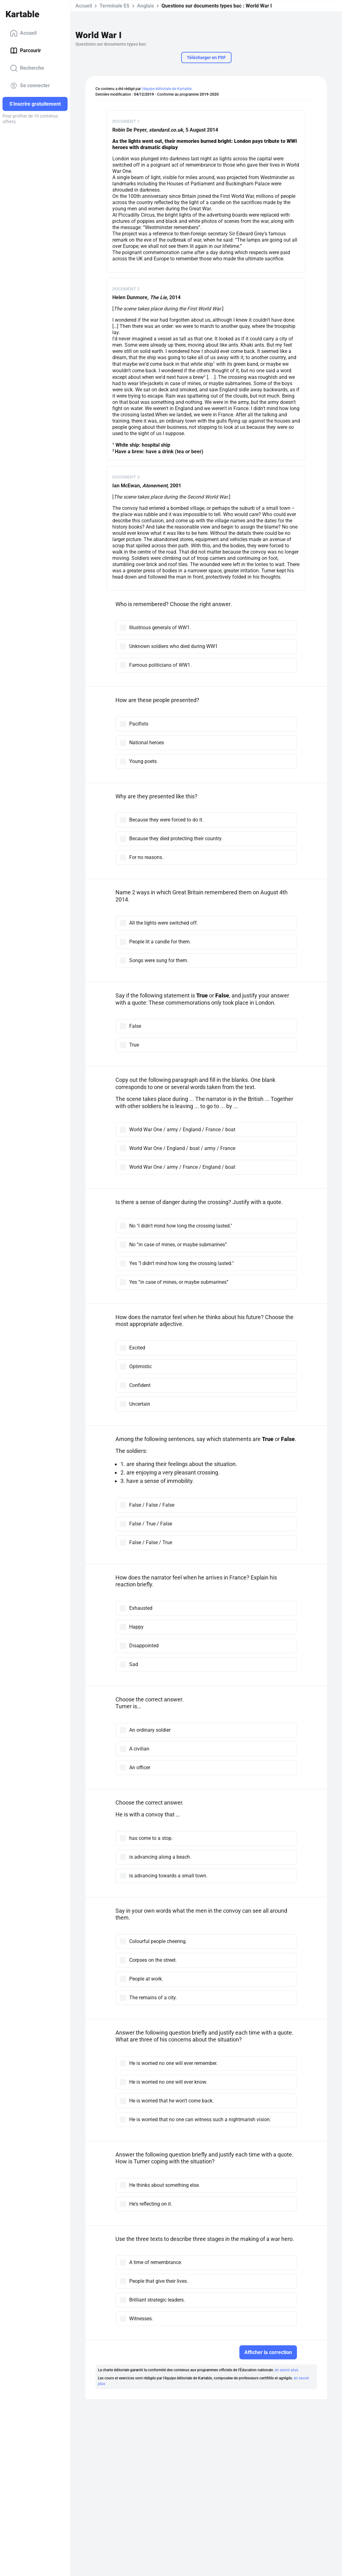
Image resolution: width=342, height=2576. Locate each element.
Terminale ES (115, 6)
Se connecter (30, 85)
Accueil (23, 33)
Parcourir (25, 50)
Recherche (27, 68)
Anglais (145, 6)
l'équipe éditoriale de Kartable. (167, 89)
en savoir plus (286, 2370)
